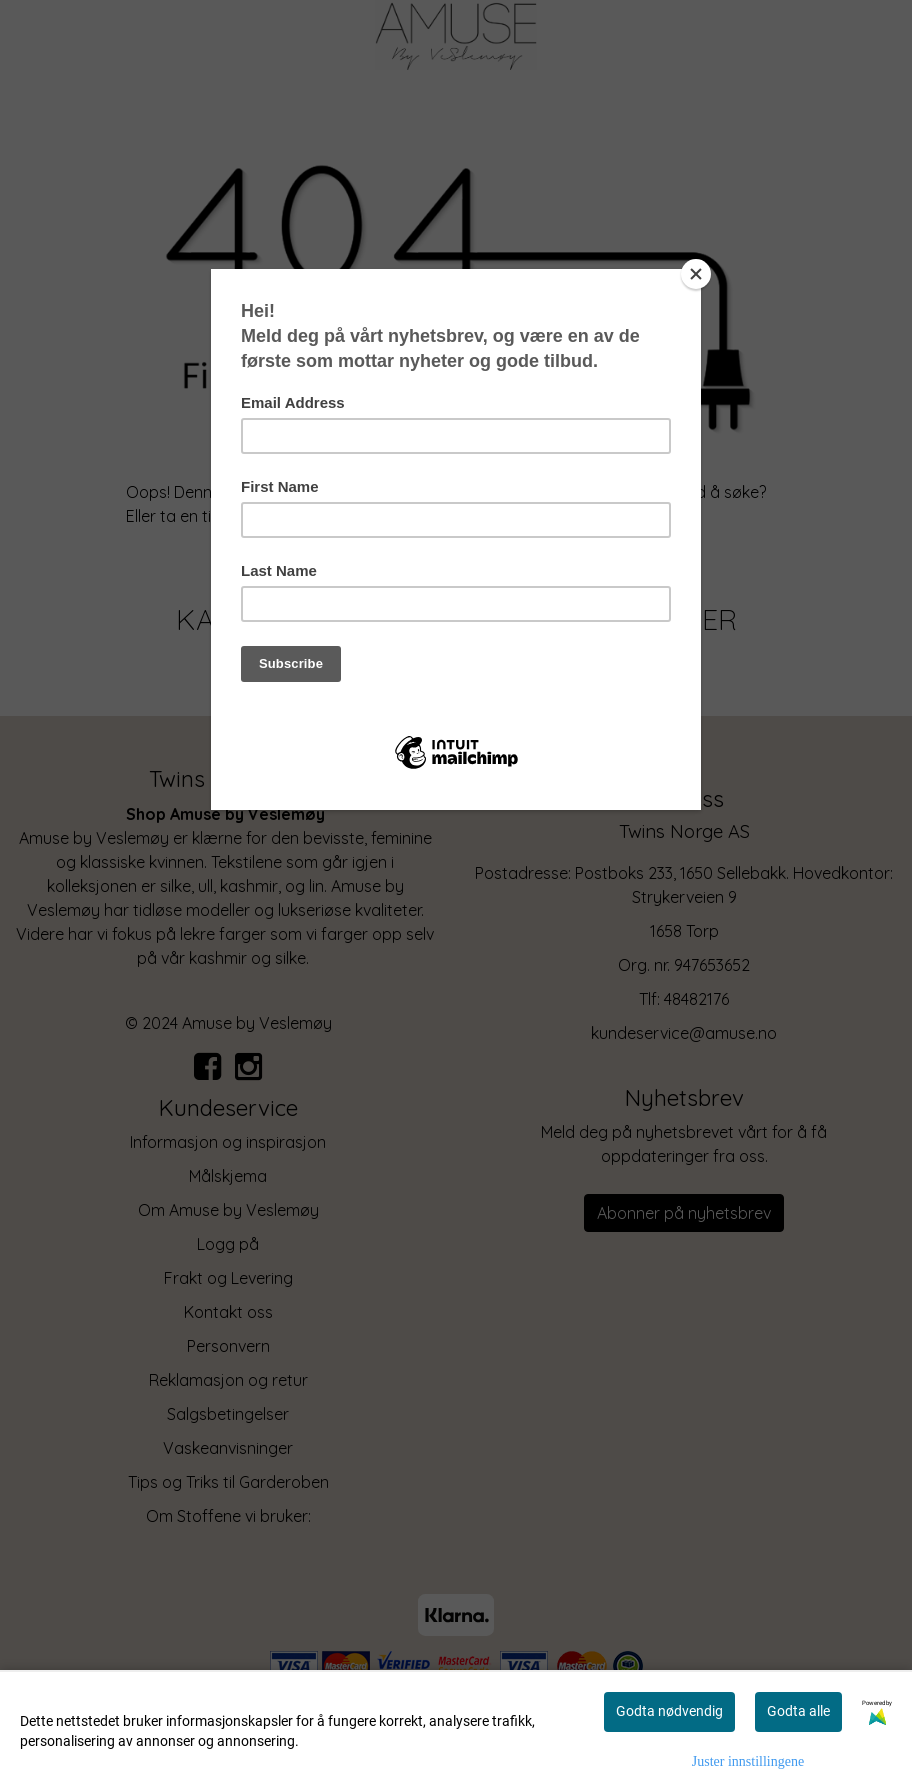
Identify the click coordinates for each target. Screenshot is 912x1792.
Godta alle (798, 1711)
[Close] (696, 274)
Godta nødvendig (669, 1711)
